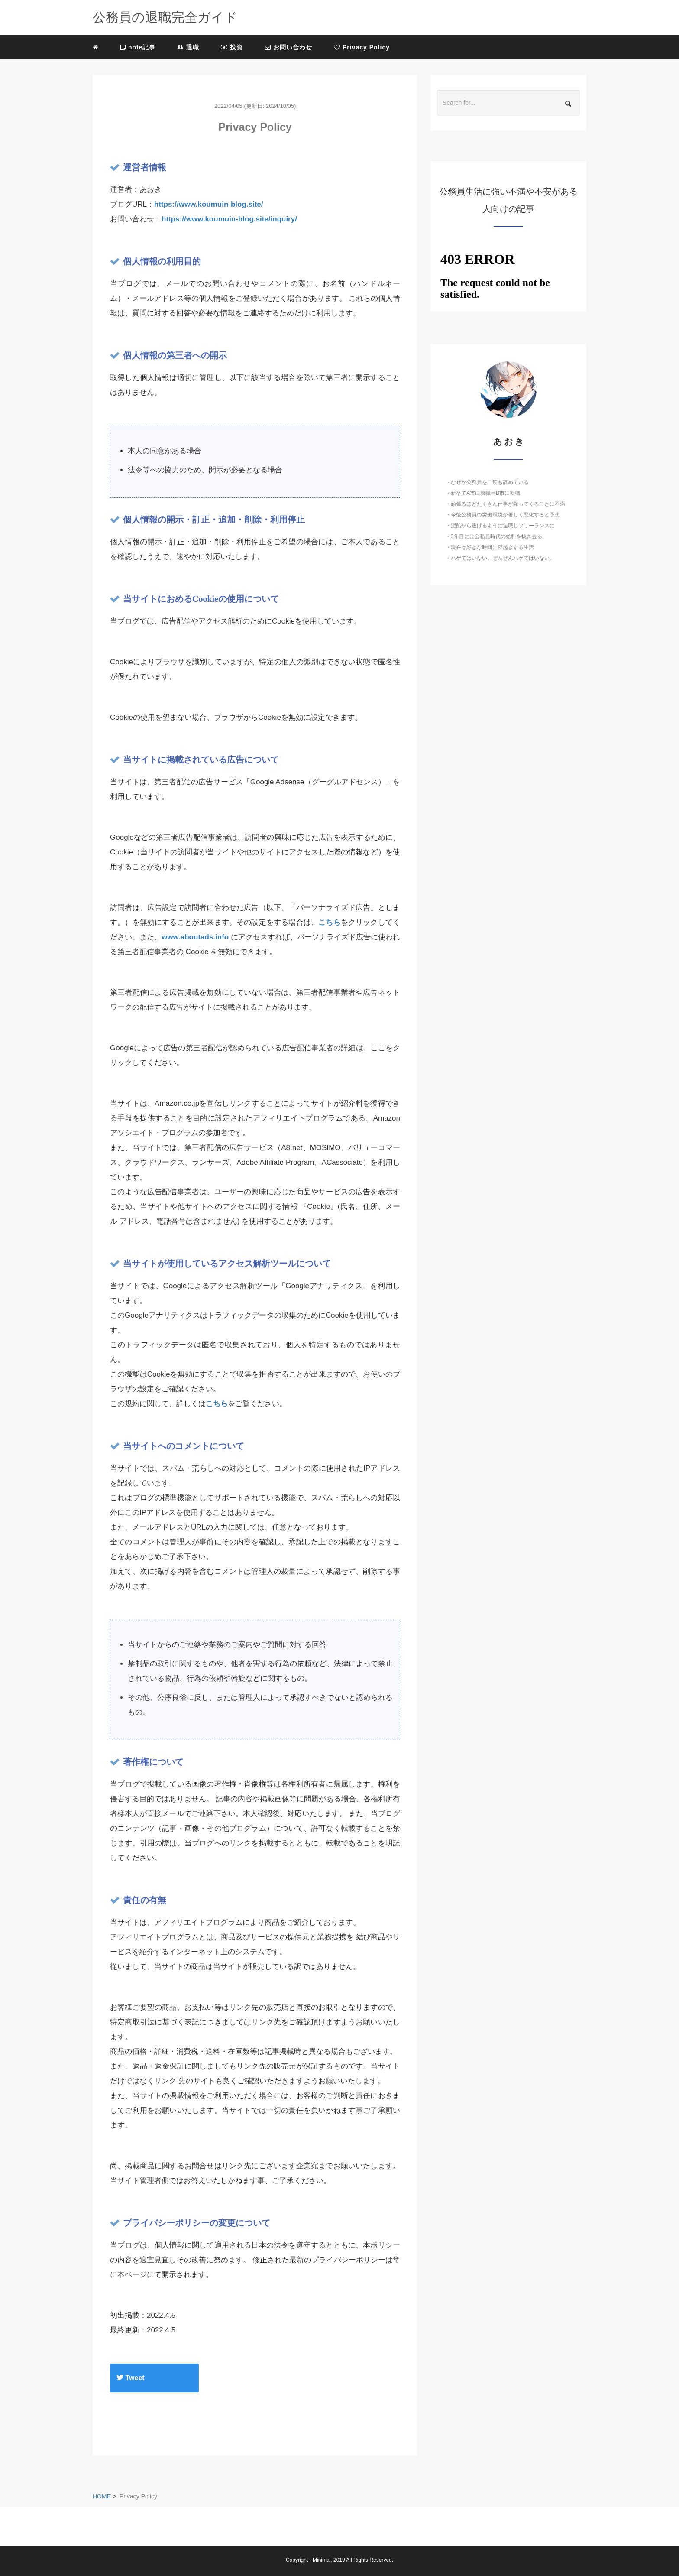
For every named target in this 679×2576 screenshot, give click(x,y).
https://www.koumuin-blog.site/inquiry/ (229, 219)
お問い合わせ (288, 47)
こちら (329, 922)
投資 (232, 47)
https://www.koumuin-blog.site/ (208, 204)
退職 (188, 47)
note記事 (137, 47)
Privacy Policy (362, 47)
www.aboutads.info (195, 937)
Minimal (321, 2560)
